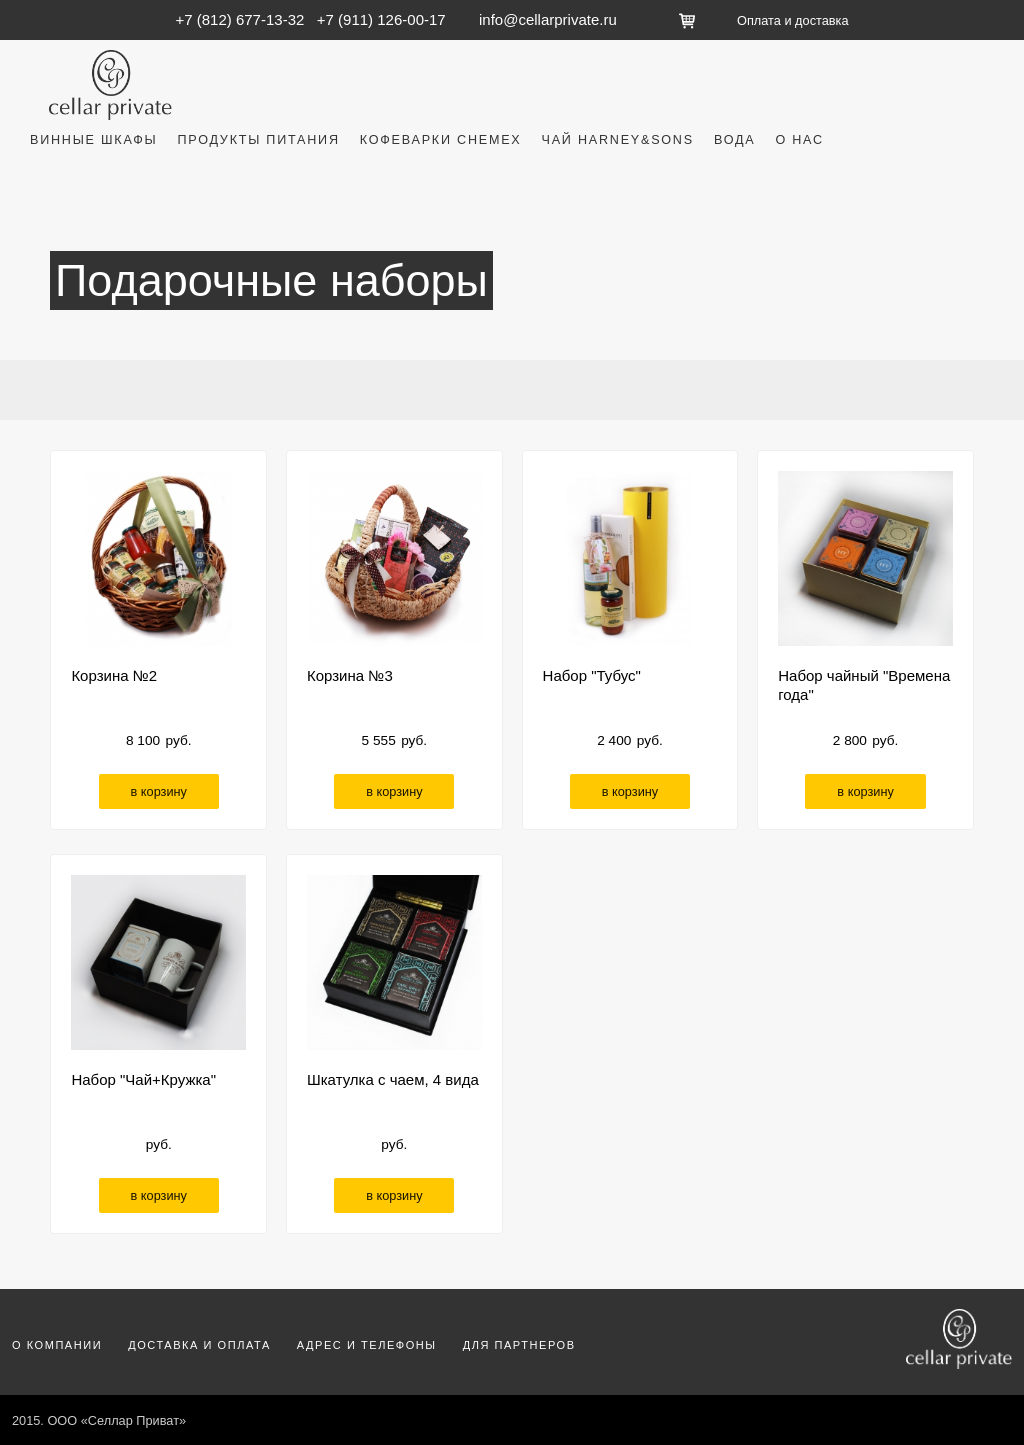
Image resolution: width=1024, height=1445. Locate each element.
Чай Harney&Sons (618, 140)
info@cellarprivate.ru (548, 19)
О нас (799, 140)
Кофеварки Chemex (441, 140)
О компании (57, 1345)
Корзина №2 (114, 675)
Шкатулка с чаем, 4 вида (393, 1079)
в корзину (159, 791)
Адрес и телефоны (367, 1345)
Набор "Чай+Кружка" (143, 1079)
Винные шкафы (93, 140)
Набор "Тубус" (592, 675)
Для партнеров (519, 1345)
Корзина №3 (350, 675)
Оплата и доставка (792, 20)
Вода (735, 140)
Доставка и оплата (199, 1345)
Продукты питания (258, 140)
